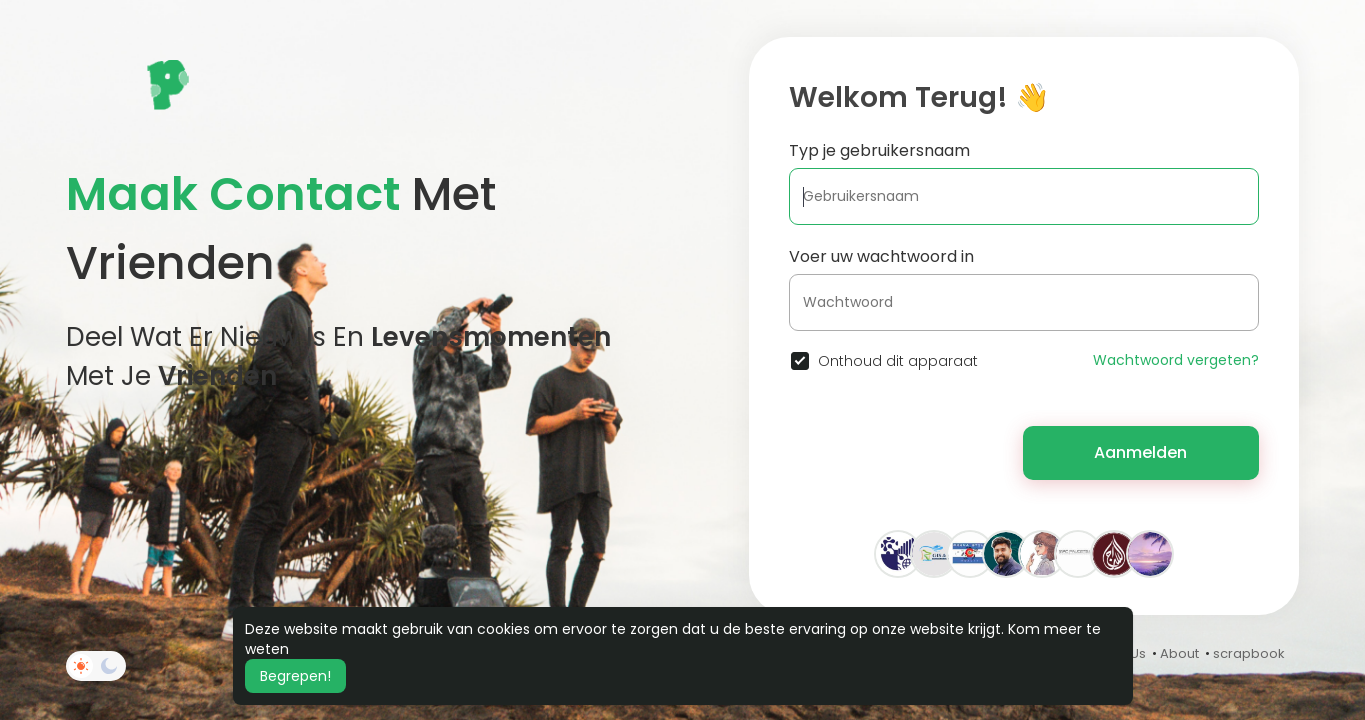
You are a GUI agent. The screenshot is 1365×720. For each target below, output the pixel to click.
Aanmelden (1140, 452)
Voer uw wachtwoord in (881, 256)
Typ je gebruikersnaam (879, 150)
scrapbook (1249, 653)
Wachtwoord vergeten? (1176, 360)
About (1179, 653)
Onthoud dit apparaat (898, 361)
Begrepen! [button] (295, 676)
